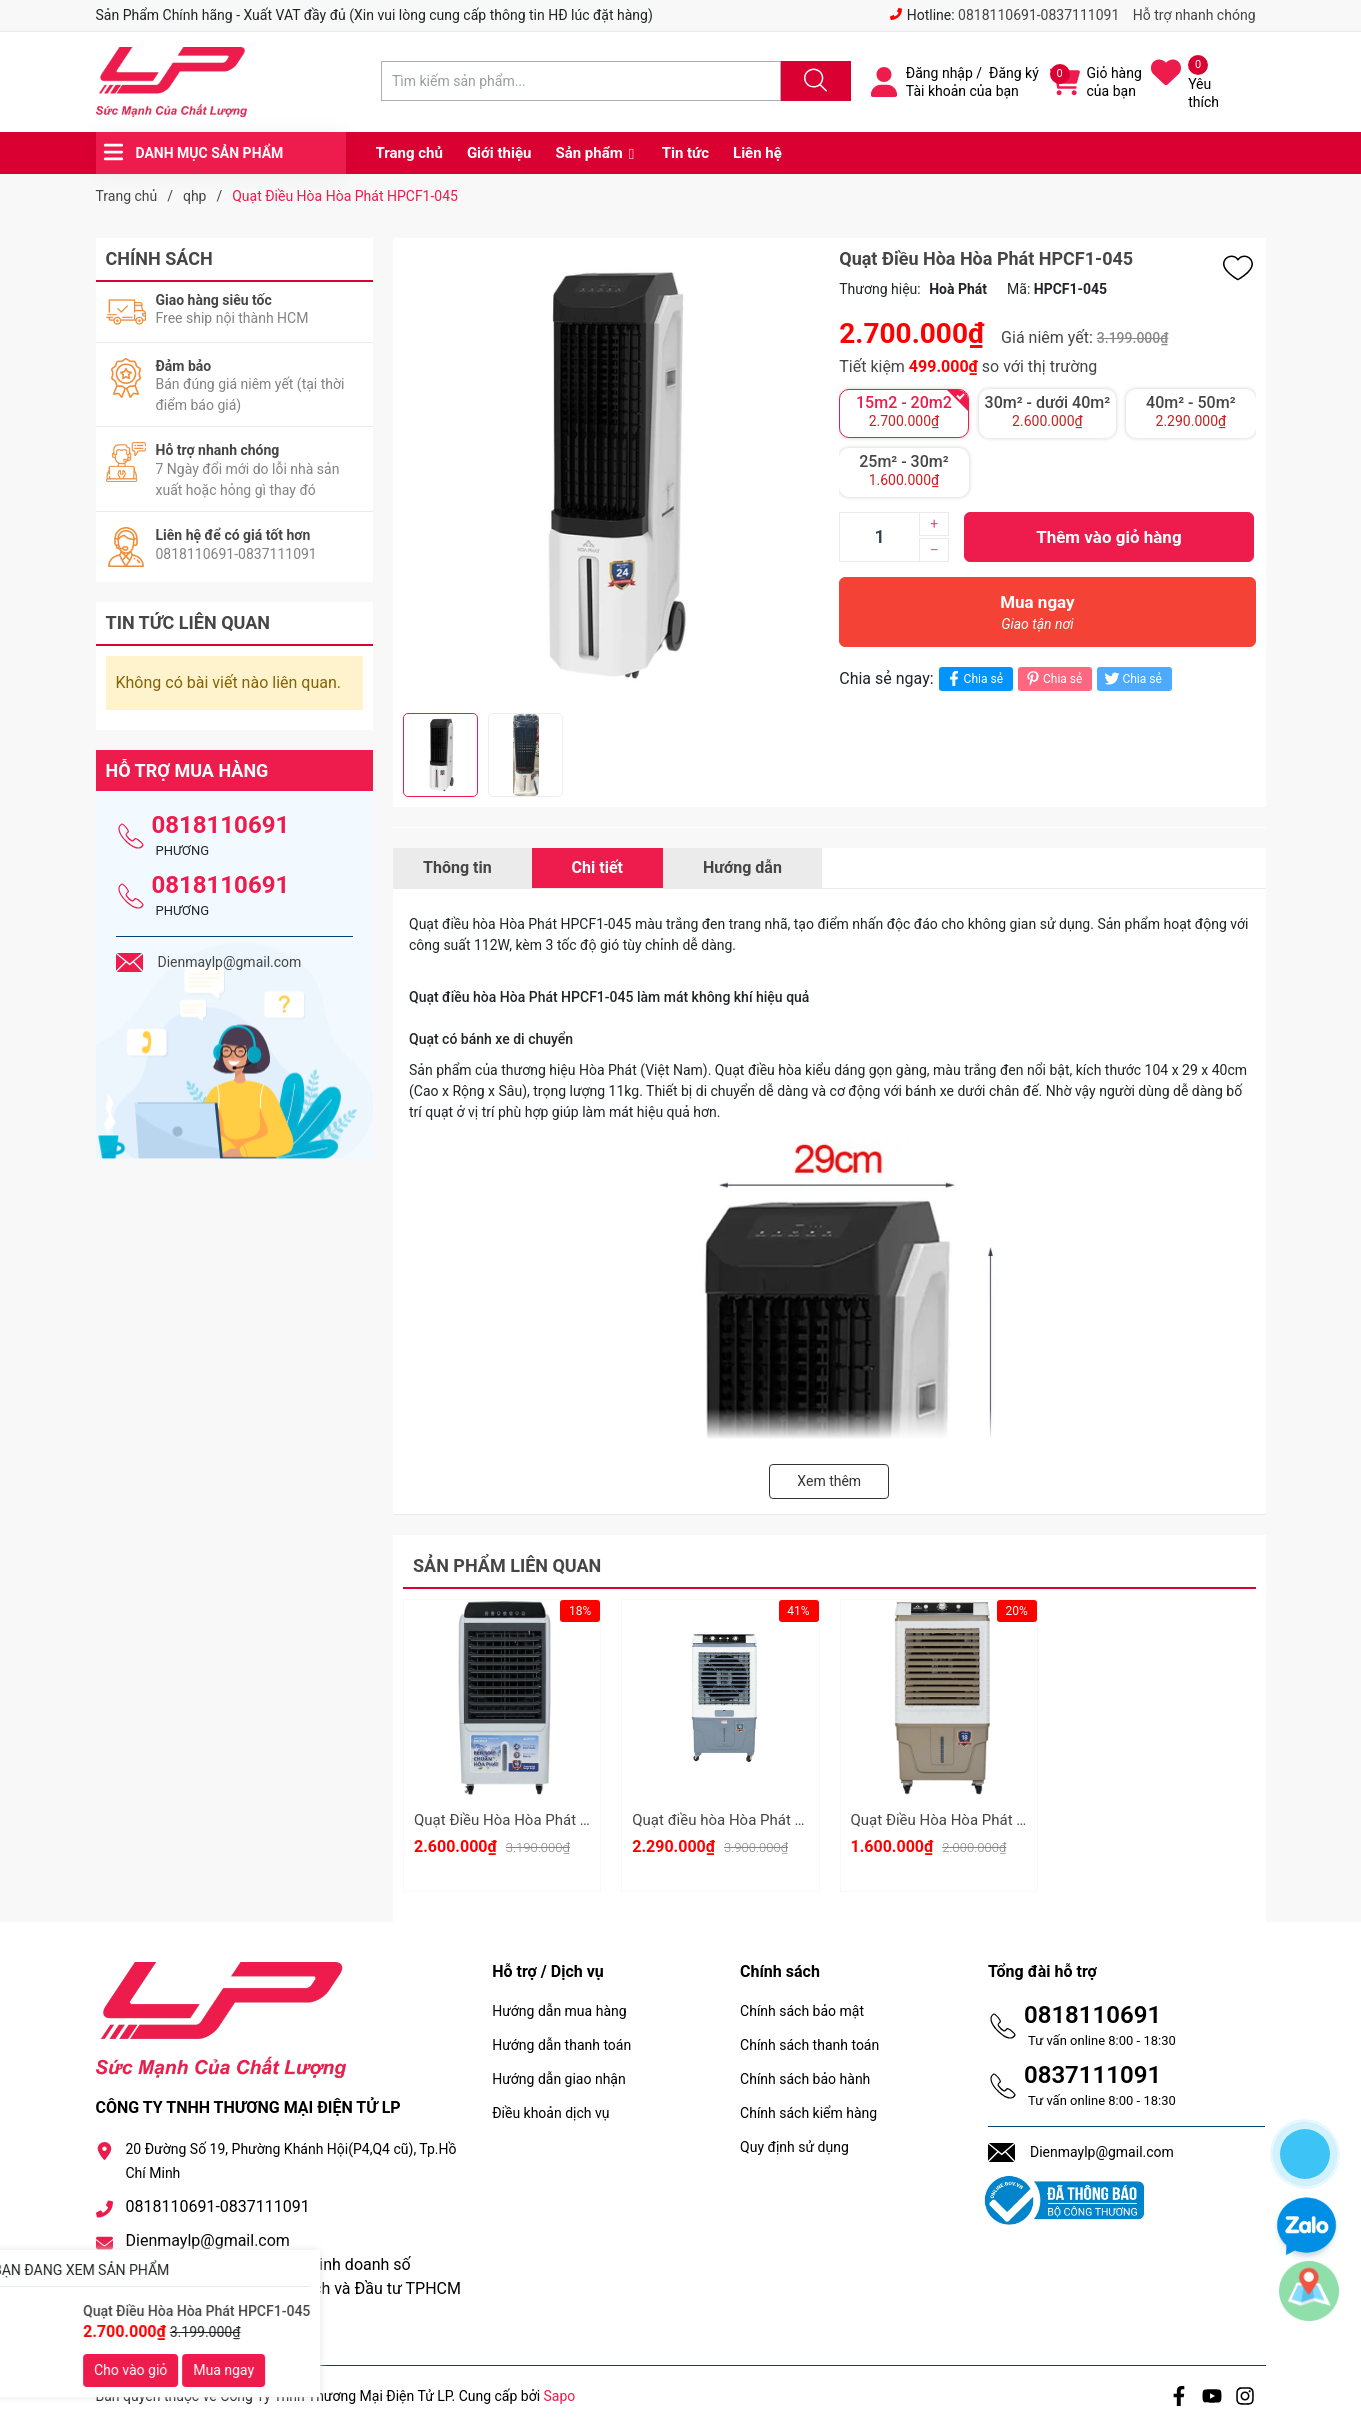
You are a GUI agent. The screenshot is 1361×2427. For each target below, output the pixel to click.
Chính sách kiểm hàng (808, 2113)
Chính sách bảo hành (805, 2079)
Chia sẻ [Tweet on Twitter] (1131, 678)
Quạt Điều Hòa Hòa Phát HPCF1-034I (537, 1820)
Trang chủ (409, 153)
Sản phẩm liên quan (507, 1565)
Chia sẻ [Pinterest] (1052, 678)
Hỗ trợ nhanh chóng (1194, 15)
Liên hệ (757, 153)
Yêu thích (1203, 93)
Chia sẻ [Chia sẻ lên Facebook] (973, 678)
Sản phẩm (588, 153)
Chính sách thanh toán (809, 2045)
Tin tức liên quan (188, 622)
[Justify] (813, 81)
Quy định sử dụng (794, 2147)
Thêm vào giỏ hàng (1108, 537)
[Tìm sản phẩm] (581, 81)
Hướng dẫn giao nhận (559, 2079)
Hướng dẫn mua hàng (559, 2011)
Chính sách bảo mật (802, 2011)
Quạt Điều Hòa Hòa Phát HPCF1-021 (972, 1820)
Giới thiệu (499, 153)
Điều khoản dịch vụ (550, 2113)
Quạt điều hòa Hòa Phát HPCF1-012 (751, 1820)
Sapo (560, 2396)
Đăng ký (1014, 73)
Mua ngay (1037, 617)
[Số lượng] (879, 537)
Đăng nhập (939, 73)
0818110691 (221, 825)
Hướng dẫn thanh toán (561, 2045)
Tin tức (685, 153)
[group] (611, 475)
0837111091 (1092, 2075)
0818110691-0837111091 (1038, 15)
